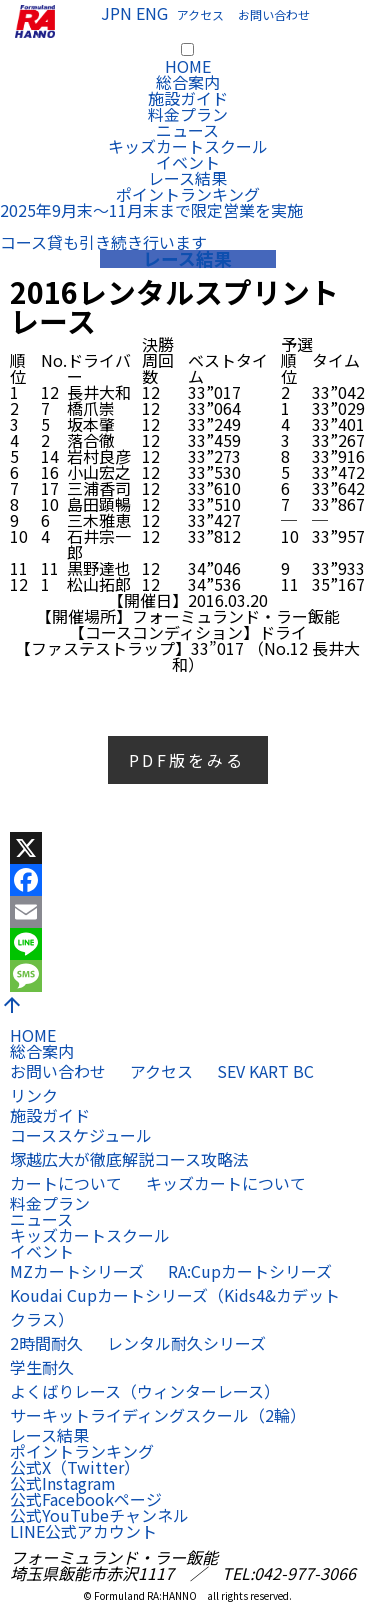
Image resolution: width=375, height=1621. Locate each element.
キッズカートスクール (188, 146)
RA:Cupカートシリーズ (250, 1271)
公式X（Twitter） (75, 1467)
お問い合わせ (274, 14)
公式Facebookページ (86, 1499)
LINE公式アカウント (83, 1531)
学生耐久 (42, 1367)
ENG (152, 13)
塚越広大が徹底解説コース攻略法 (129, 1159)
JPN (116, 13)
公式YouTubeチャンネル (99, 1515)
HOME (188, 66)
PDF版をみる (187, 760)
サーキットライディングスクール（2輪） (158, 1415)
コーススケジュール (81, 1135)
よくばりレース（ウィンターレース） (145, 1391)
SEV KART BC (265, 1071)
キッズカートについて (226, 1183)
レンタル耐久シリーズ (186, 1343)
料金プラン (188, 114)
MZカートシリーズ (77, 1271)
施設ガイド (188, 98)
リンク (34, 1095)
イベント (188, 162)
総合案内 (188, 82)
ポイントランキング (188, 194)
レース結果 (187, 178)
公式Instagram (63, 1483)
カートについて (66, 1183)
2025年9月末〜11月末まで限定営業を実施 (151, 210)
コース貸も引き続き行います (103, 242)
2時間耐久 (46, 1343)
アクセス (200, 14)
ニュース (187, 130)
